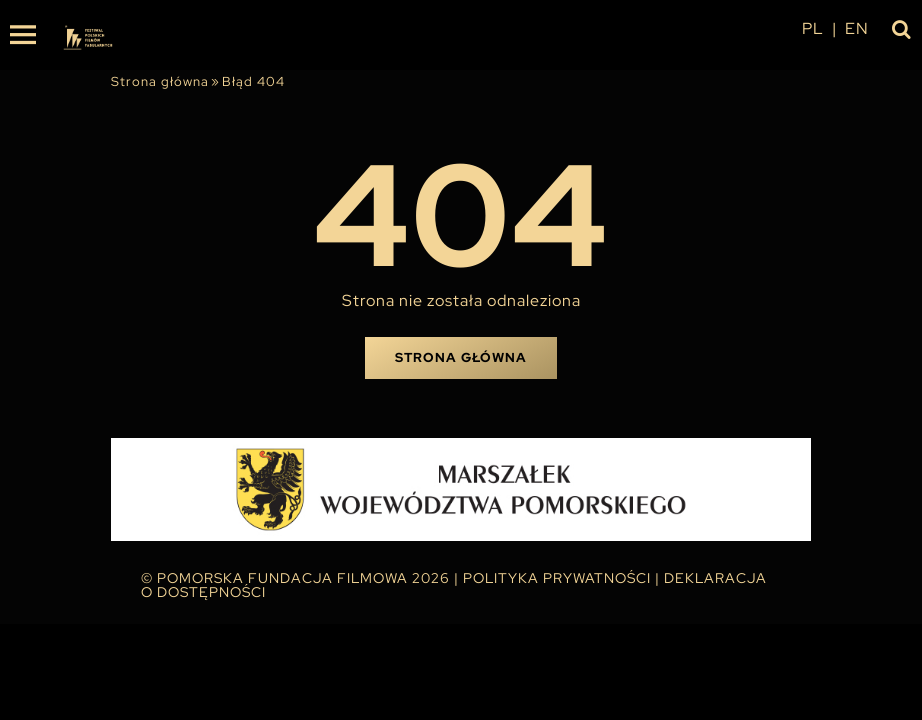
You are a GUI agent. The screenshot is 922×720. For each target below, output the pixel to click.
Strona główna (160, 81)
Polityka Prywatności (557, 578)
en (857, 28)
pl (813, 28)
